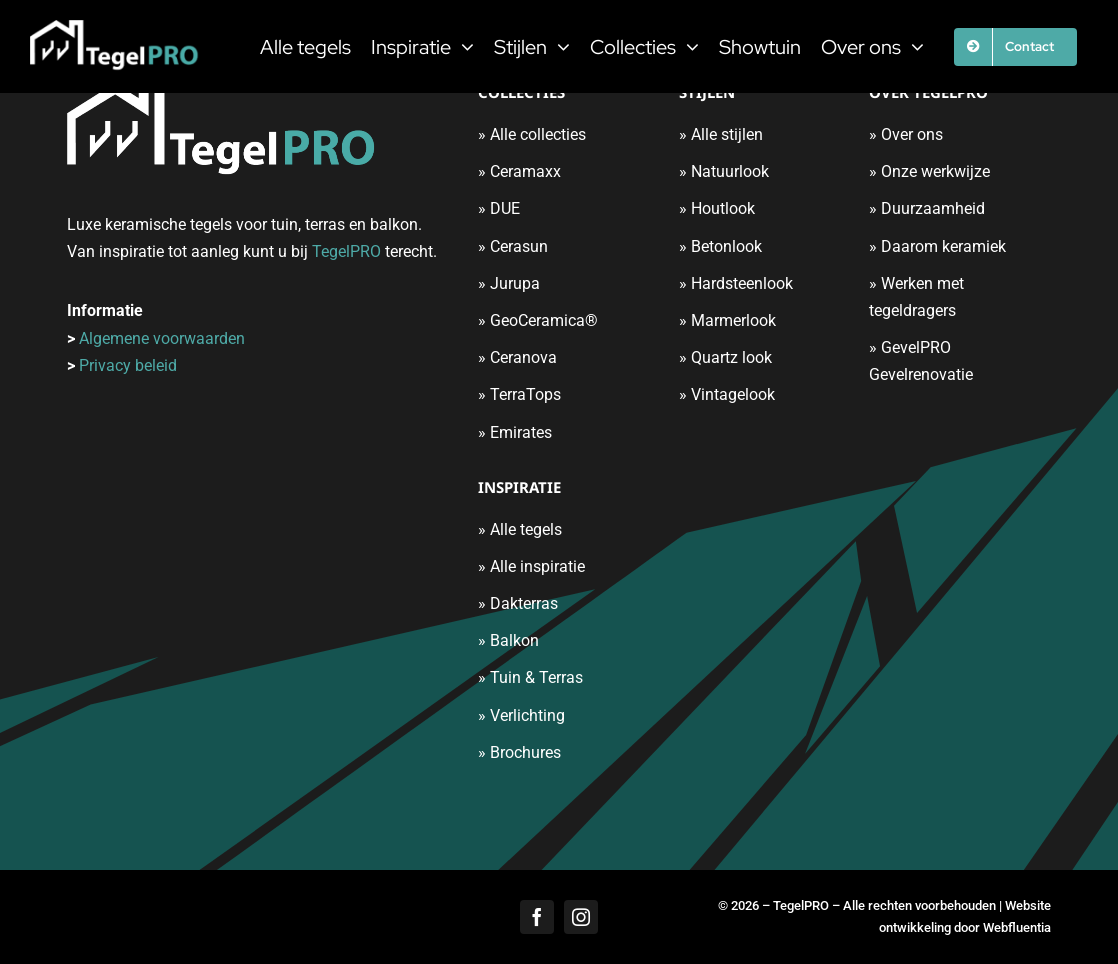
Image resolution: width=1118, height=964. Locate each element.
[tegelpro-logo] (119, 27)
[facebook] (537, 917)
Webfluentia (1017, 927)
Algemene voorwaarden (162, 338)
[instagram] (581, 917)
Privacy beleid (128, 365)
